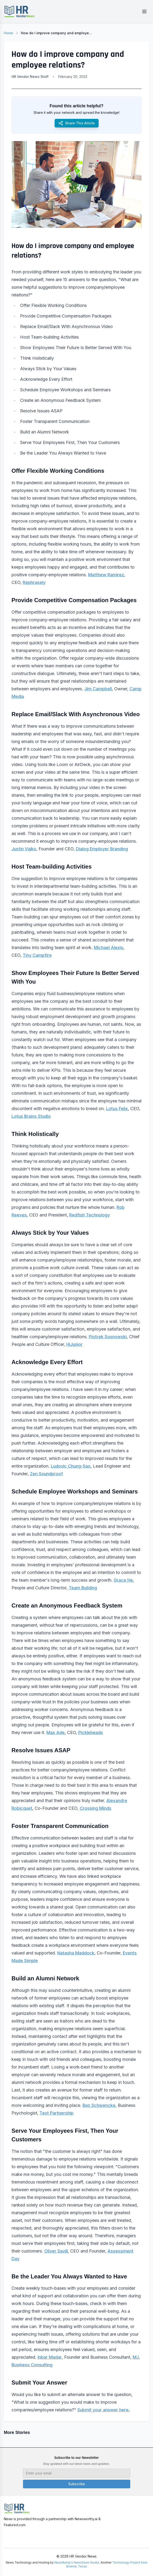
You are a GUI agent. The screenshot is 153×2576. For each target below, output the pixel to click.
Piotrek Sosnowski (108, 1336)
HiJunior (74, 1344)
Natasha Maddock (75, 1952)
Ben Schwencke (99, 2105)
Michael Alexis (108, 947)
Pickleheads (90, 1732)
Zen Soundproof (46, 1473)
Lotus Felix (117, 1108)
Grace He (123, 1580)
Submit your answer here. (103, 2409)
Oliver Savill (56, 2250)
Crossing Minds (95, 1808)
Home (8, 33)
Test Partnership (57, 2112)
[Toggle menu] (144, 11)
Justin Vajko (23, 848)
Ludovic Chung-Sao (71, 1466)
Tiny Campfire (37, 955)
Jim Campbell (98, 688)
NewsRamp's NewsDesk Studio (76, 2562)
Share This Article (76, 123)
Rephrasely (34, 582)
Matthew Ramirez (106, 574)
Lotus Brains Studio (31, 1116)
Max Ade (55, 1732)
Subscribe (76, 2484)
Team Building (83, 1587)
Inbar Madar (50, 2357)
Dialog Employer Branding (102, 848)
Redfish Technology (89, 1214)
